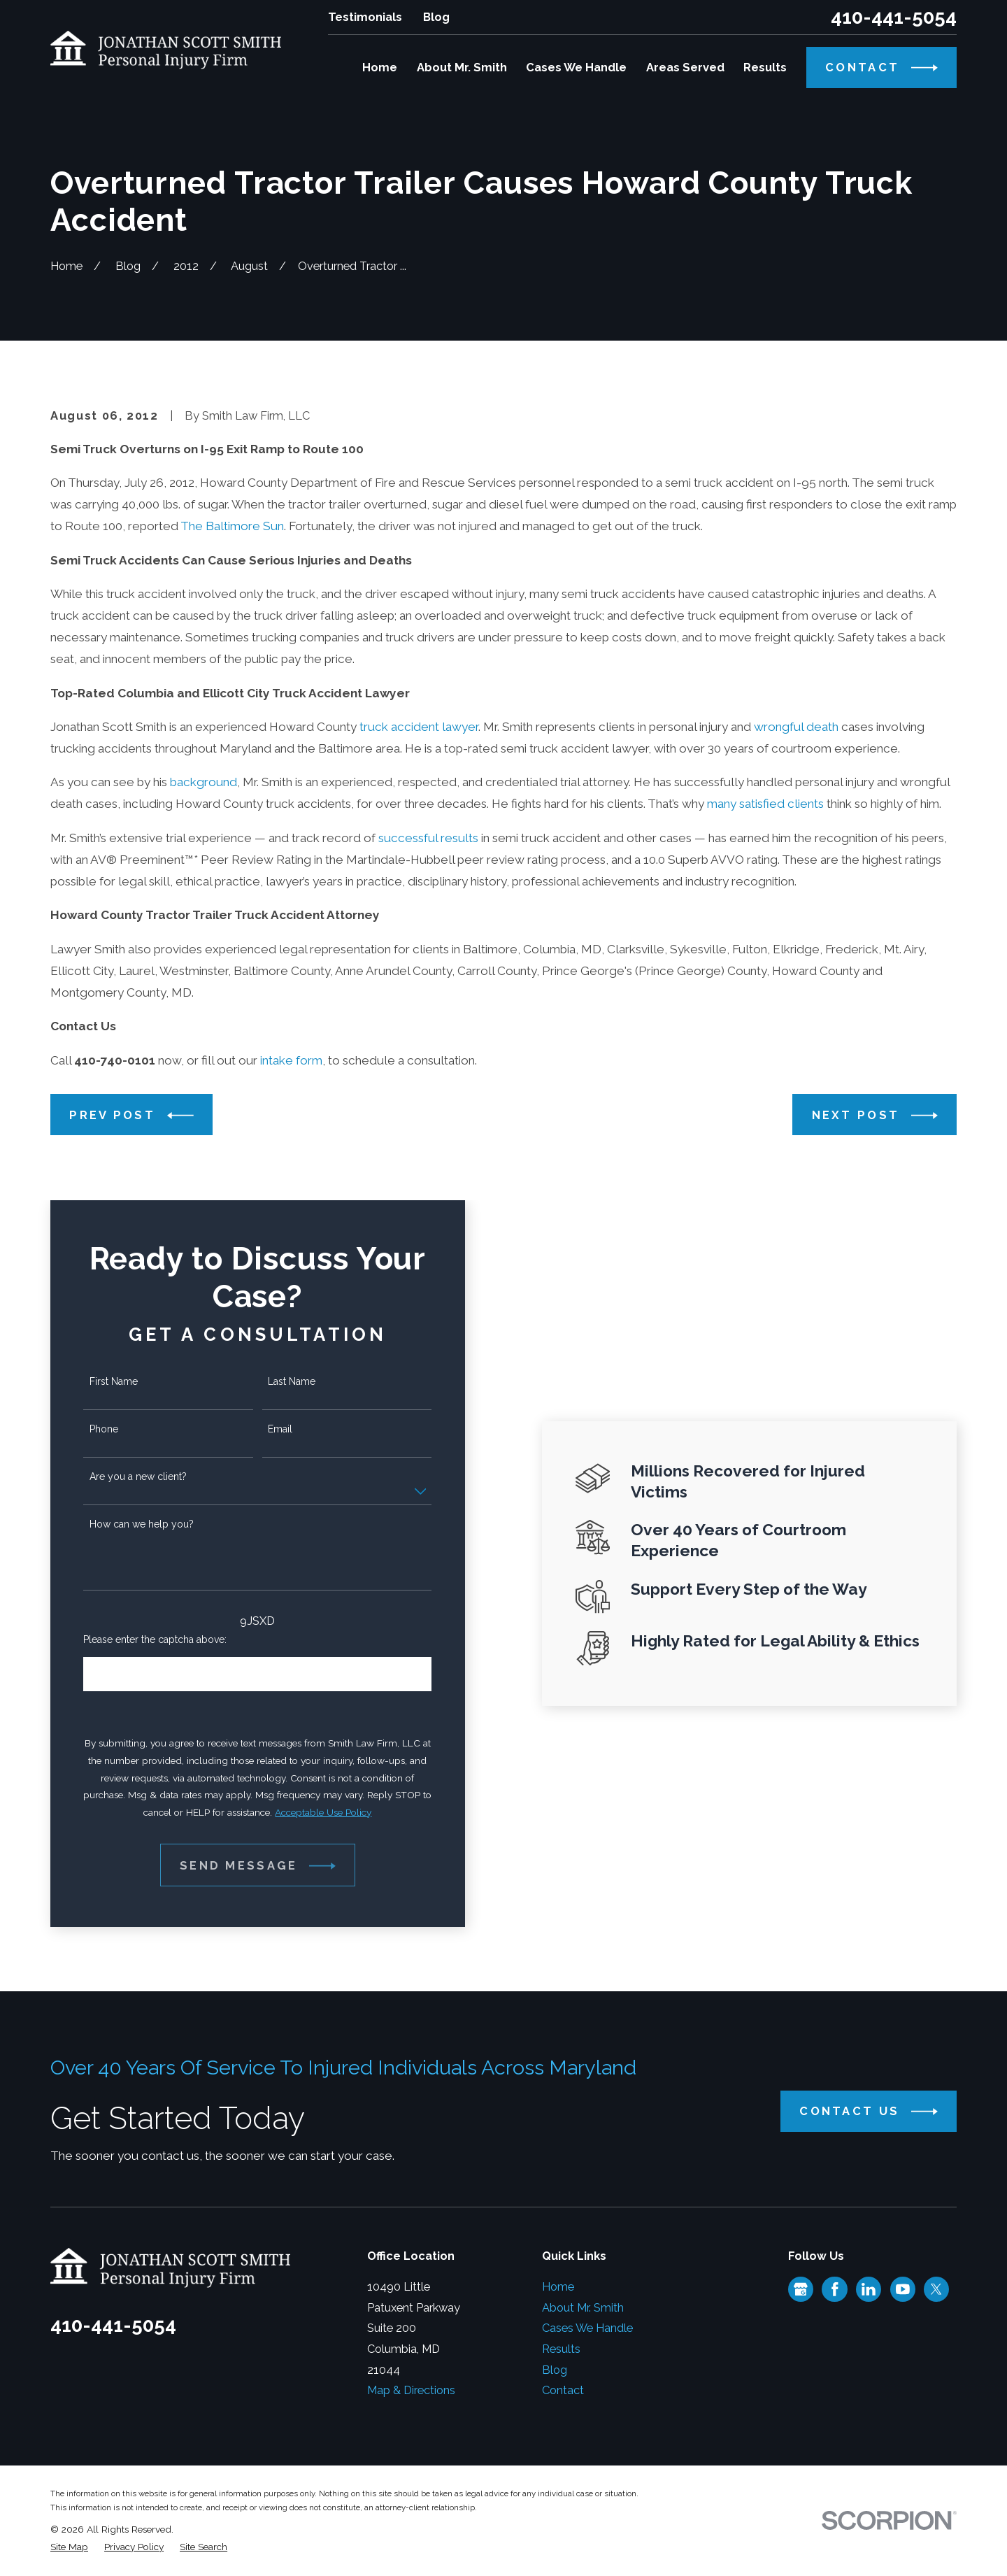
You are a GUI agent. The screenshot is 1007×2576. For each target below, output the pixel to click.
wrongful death (796, 727)
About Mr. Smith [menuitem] (462, 67)
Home (558, 2286)
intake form (291, 1060)
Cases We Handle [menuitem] (576, 67)
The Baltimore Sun (232, 526)
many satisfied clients (765, 804)
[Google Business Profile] (801, 2289)
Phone (90, 1429)
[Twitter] (936, 2289)
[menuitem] (69, 2547)
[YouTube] (903, 2289)
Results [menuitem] (765, 67)
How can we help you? (128, 1524)
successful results (428, 838)
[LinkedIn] (869, 2289)
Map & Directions (411, 2390)
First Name (100, 1381)
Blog (436, 17)
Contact (563, 2390)
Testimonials (365, 17)
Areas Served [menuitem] (685, 67)
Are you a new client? (124, 1476)
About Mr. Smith (583, 2307)
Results (561, 2349)
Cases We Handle (587, 2328)
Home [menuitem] (379, 67)
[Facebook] (835, 2289)
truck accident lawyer (418, 727)
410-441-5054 (894, 17)
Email (266, 1429)
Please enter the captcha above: (141, 1639)
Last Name (277, 1381)
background (203, 782)
